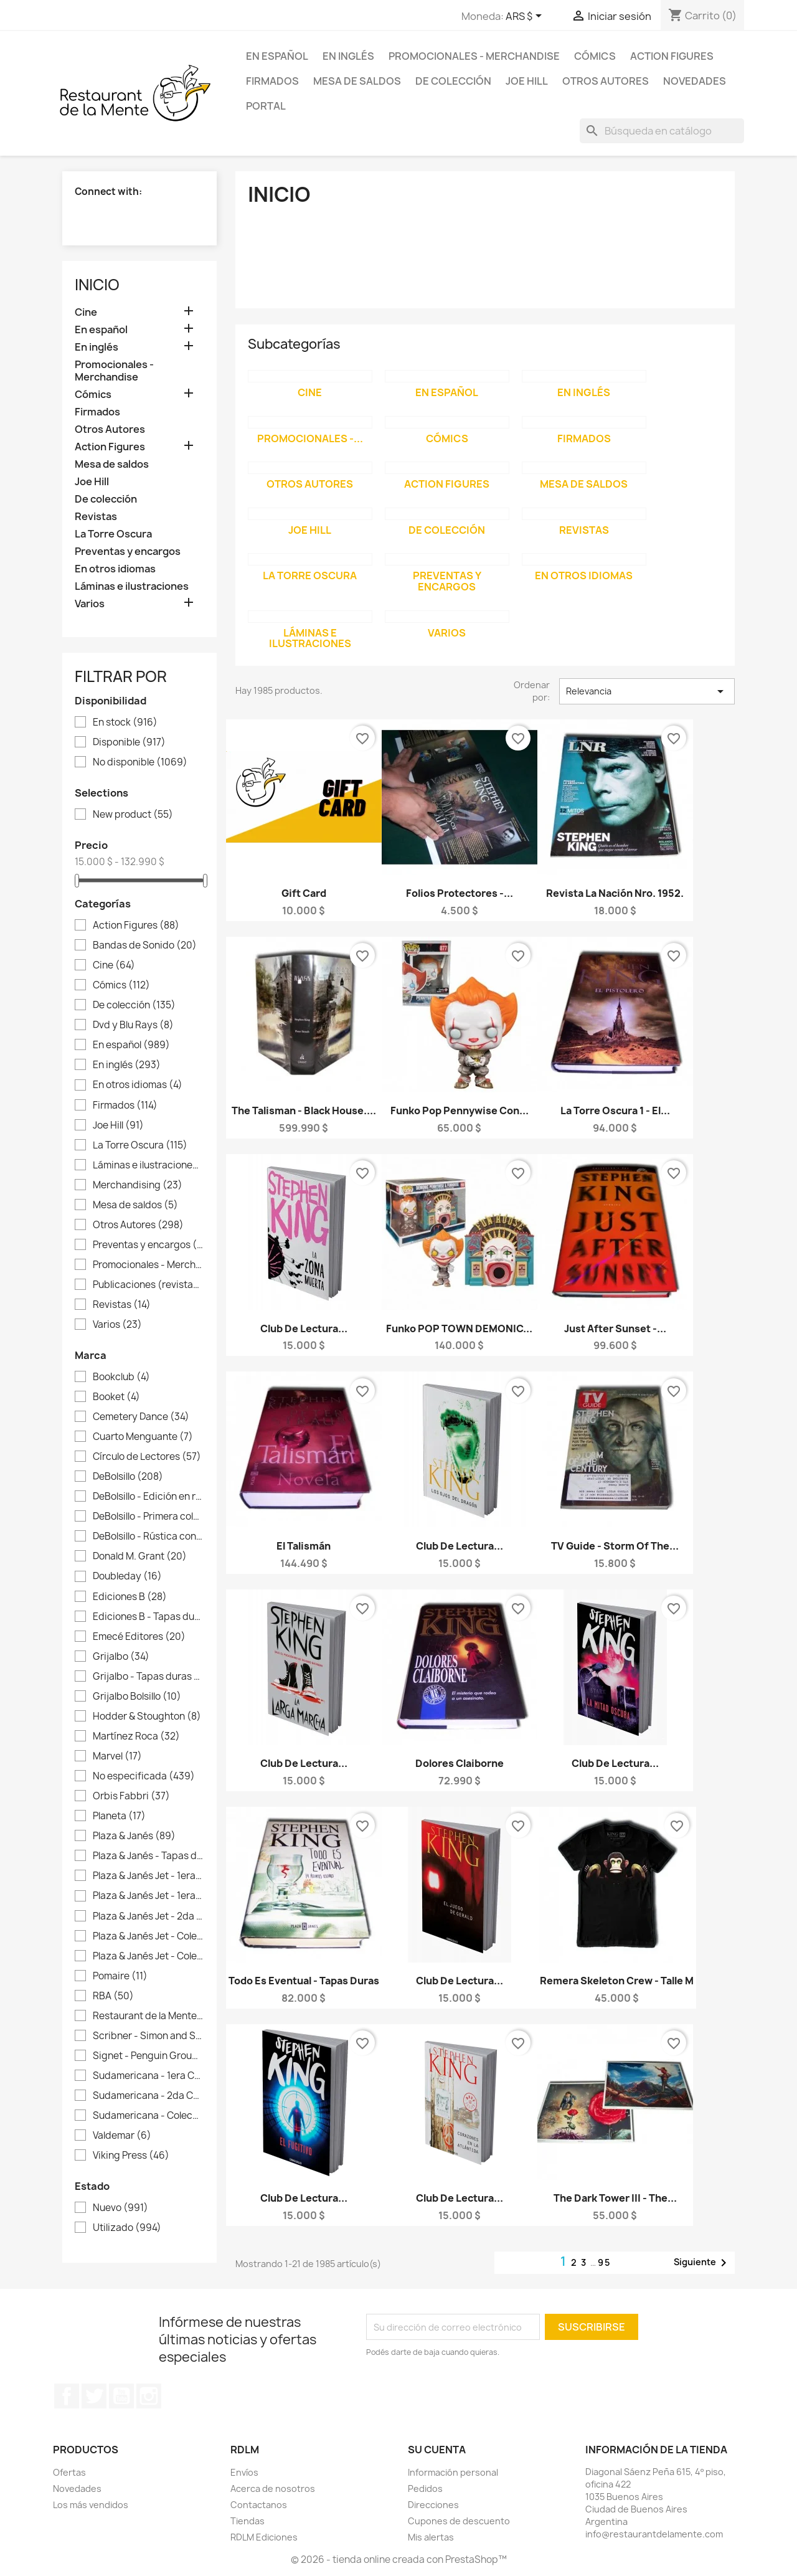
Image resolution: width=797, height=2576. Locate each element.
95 (604, 2262)
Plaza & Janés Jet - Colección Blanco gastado (148, 1936)
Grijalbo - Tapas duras (148, 1676)
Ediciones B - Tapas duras (148, 1617)
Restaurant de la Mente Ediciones (148, 2016)
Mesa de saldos (357, 81)
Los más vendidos (90, 2505)
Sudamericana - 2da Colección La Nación (148, 2096)
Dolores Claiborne (459, 1763)
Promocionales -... (310, 438)
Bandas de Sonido (145, 945)
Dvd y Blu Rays (133, 1025)
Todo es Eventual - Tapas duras (304, 1980)
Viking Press (131, 2155)
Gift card (303, 893)
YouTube (121, 2396)
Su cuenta (437, 2449)
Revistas (96, 516)
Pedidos (425, 2488)
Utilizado (127, 2228)
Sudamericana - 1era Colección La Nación (148, 2076)
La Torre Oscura (113, 534)
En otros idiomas (115, 568)
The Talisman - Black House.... (304, 1110)
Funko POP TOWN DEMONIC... (459, 1328)
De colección (453, 81)
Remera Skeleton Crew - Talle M (617, 1980)
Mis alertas (431, 2537)
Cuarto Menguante (143, 1437)
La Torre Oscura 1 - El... (615, 1110)
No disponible (140, 762)
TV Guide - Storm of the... (615, 1546)
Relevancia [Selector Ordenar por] (647, 691)
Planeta (119, 1816)
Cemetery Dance (141, 1417)
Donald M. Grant (140, 1556)
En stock (125, 722)
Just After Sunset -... (615, 1328)
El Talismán (303, 1546)
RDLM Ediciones (264, 2537)
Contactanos (258, 2505)
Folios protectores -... (459, 893)
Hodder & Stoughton (147, 1716)
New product (133, 814)
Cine (86, 312)
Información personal (453, 2472)
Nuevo (120, 2208)
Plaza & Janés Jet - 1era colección (148, 1876)
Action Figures (672, 56)
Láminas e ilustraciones (132, 586)
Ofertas (69, 2472)
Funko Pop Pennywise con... (459, 1110)
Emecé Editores (139, 1637)
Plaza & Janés (134, 1836)
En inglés (348, 56)
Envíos (244, 2472)
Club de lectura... (303, 1328)
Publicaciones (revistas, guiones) (148, 1285)
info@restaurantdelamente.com (654, 2534)
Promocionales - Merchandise (474, 56)
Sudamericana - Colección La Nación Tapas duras (148, 2116)
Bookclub (121, 1377)
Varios (90, 603)
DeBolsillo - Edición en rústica (148, 1496)
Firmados (272, 81)
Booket (116, 1397)
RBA (113, 1996)
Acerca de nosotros (272, 2488)
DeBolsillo (128, 1476)
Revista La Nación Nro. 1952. (615, 893)
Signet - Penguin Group (148, 2056)
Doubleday (127, 1576)
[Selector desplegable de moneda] (526, 16)
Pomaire (120, 1976)
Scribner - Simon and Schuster (148, 2036)
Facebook (66, 2396)
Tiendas (247, 2521)
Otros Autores (605, 81)
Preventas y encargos (128, 551)
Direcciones (433, 2505)
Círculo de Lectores (147, 1457)
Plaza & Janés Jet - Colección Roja (148, 1956)
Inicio (97, 284)
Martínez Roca (136, 1736)
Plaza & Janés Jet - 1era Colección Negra (148, 1896)
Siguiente (702, 2262)
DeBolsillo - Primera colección (148, 1516)
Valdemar (122, 2135)
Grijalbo (121, 1656)
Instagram (148, 2396)
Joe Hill (527, 81)
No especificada (144, 1776)
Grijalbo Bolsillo (137, 1696)
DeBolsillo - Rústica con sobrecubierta (148, 1536)
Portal (266, 106)
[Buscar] (662, 130)
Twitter (94, 2396)
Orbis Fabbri (131, 1796)
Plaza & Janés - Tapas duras (148, 1856)
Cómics (595, 56)
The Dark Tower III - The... (615, 2198)
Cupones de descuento (459, 2521)
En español (277, 56)
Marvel (117, 1756)
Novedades (694, 81)
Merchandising (137, 1185)
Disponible (129, 742)
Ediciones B (130, 1597)
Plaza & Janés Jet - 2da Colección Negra (148, 1916)
